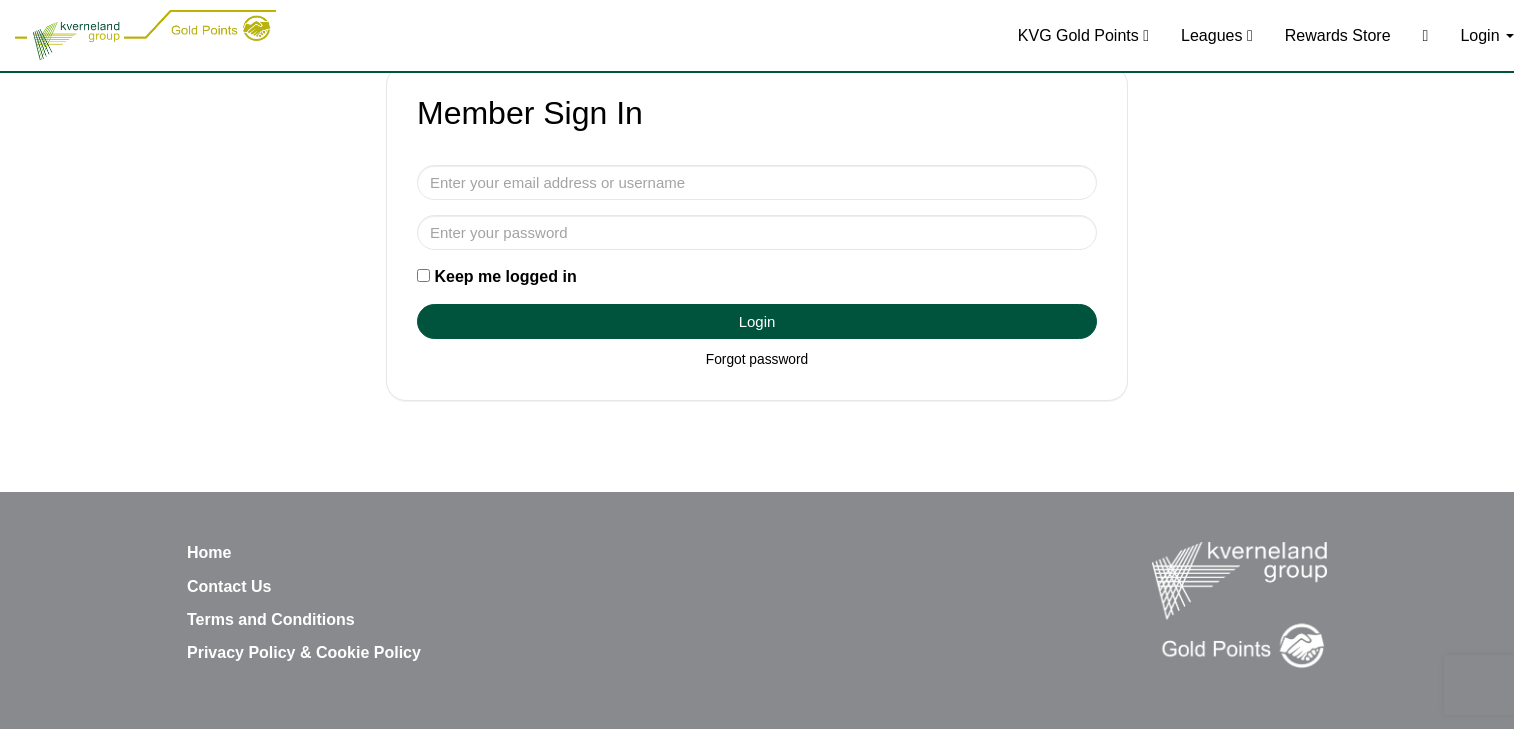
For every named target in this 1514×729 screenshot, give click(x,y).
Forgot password (757, 359)
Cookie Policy (368, 652)
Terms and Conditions (271, 619)
